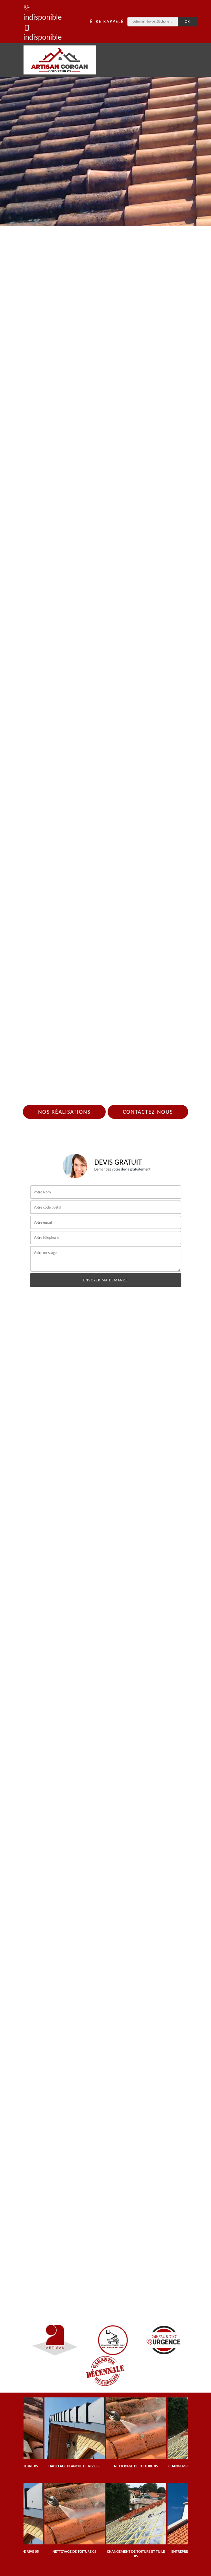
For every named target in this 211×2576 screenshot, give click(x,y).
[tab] (105, 113)
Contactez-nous (148, 1111)
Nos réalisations (64, 1111)
